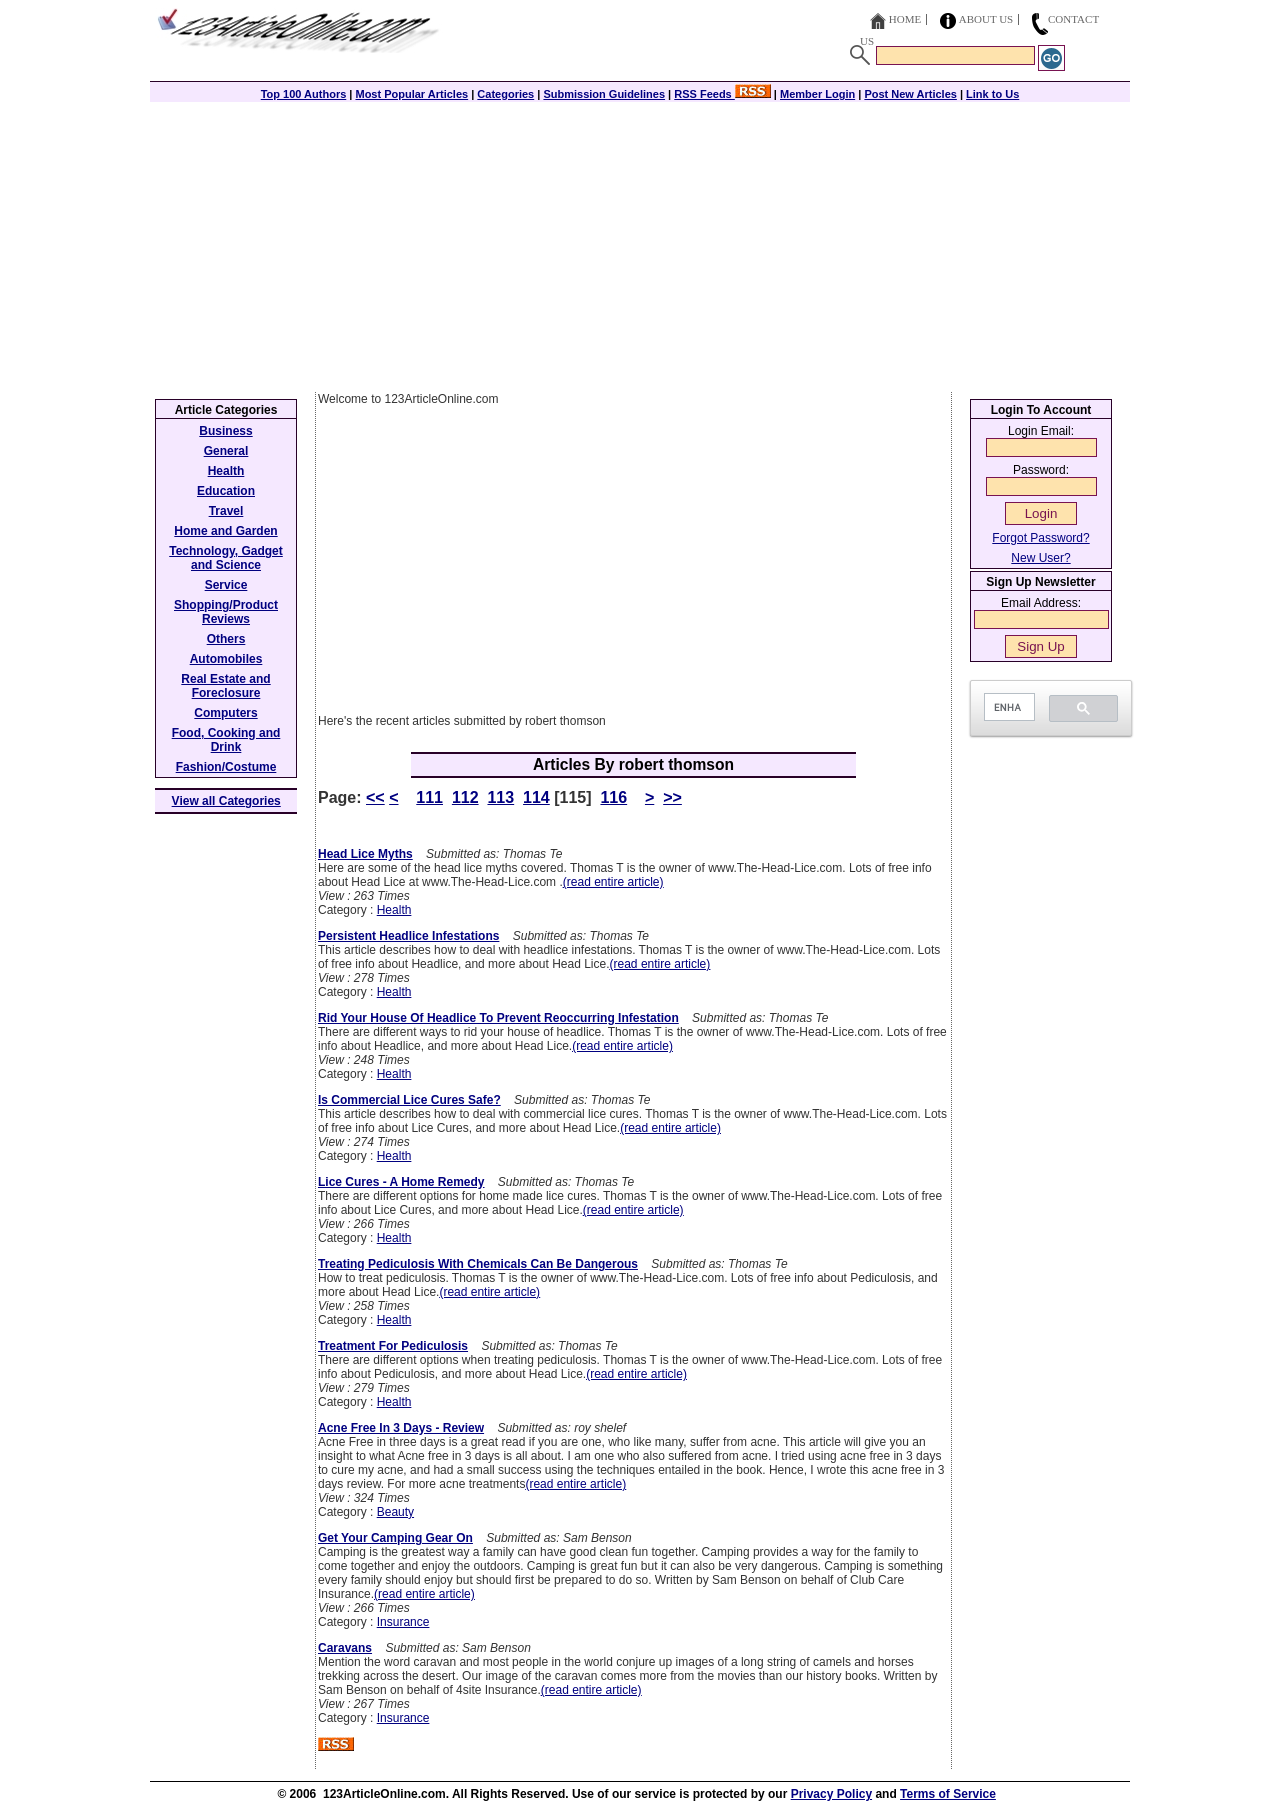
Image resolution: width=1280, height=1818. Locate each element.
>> (672, 797)
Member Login (817, 94)
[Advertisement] (640, 242)
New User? (1040, 558)
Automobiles (226, 659)
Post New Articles (910, 94)
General (226, 451)
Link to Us (992, 94)
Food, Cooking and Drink (226, 740)
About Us (986, 19)
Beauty (395, 1512)
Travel (226, 511)
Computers (225, 713)
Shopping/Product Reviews (226, 612)
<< (375, 797)
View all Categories (226, 801)
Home (905, 19)
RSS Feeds (722, 94)
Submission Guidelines (604, 94)
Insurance (403, 1622)
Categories (505, 94)
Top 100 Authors (304, 94)
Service (226, 585)
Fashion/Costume (226, 767)
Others (226, 639)
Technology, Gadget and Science (226, 558)
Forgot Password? (1040, 538)
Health (394, 910)
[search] (1007, 707)
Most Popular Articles (411, 94)
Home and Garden (225, 531)
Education (226, 491)
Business (225, 431)
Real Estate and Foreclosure (225, 686)
